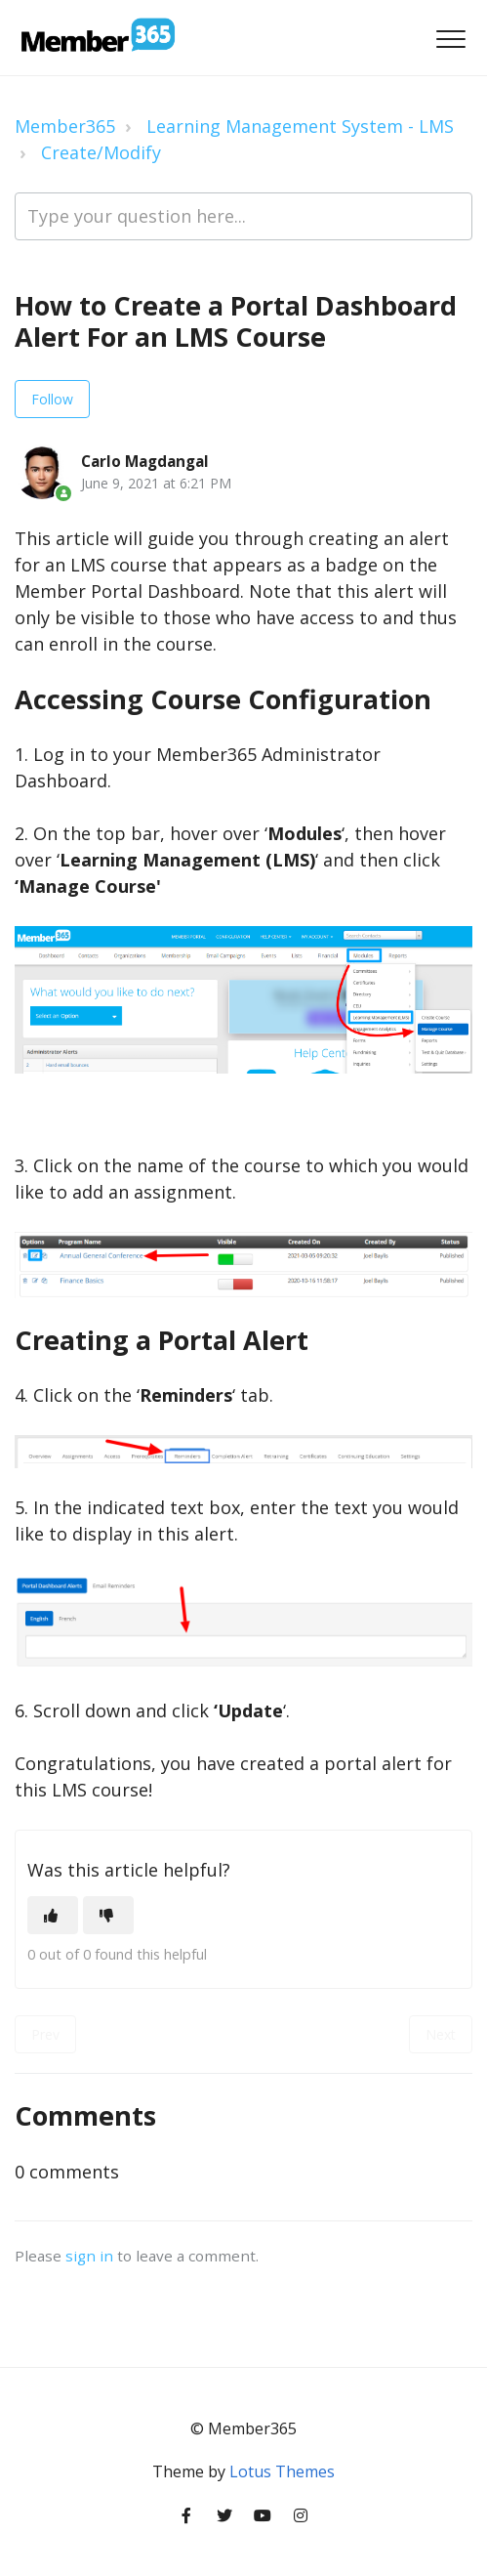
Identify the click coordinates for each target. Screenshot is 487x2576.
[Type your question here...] (243, 216)
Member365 (65, 126)
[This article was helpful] (52, 1915)
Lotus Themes (282, 2471)
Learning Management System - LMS (300, 126)
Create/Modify (101, 152)
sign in (89, 2255)
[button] (450, 40)
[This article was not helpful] (108, 1915)
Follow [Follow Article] (52, 399)
